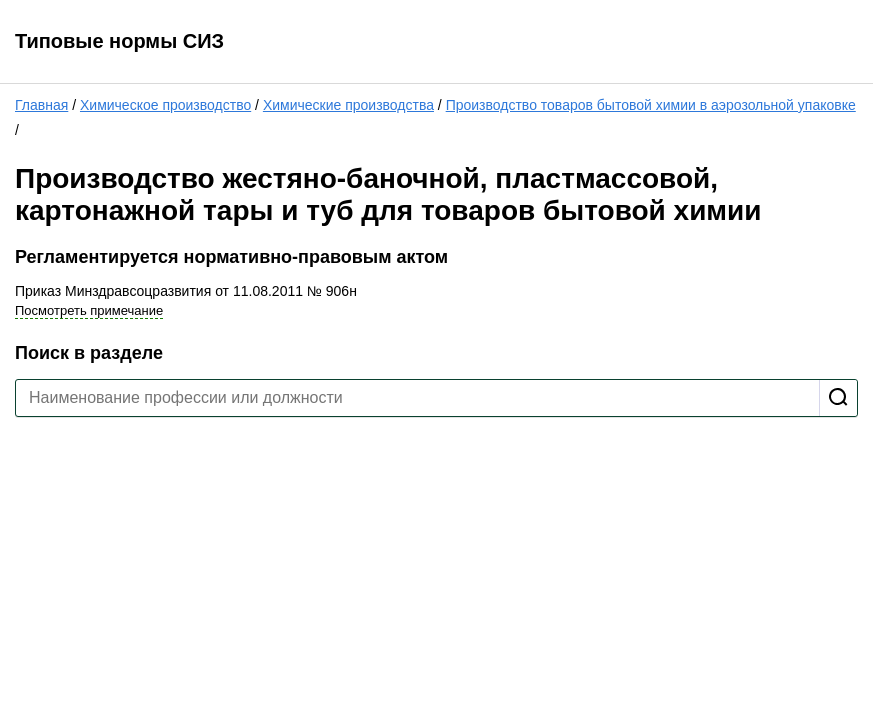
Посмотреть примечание (89, 310)
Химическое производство (165, 105)
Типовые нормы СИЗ (119, 41)
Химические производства (348, 105)
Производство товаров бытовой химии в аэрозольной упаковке (651, 105)
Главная (41, 105)
